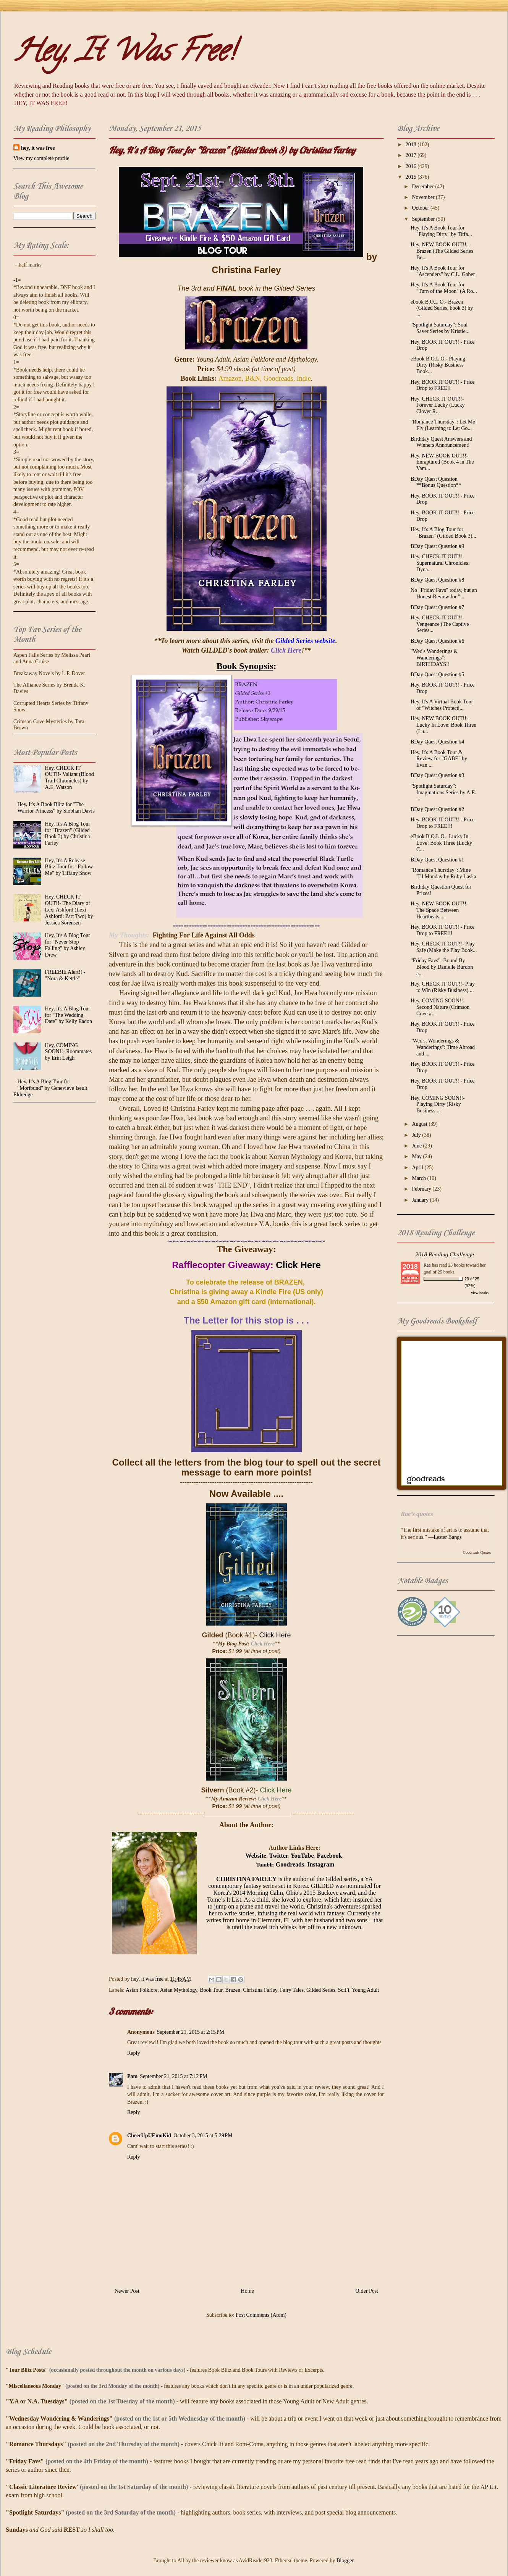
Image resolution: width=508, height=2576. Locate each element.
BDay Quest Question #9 (437, 546)
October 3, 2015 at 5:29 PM (203, 2135)
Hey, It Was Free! (124, 54)
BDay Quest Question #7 (437, 607)
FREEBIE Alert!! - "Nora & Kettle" (65, 975)
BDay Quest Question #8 (437, 580)
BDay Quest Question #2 (437, 809)
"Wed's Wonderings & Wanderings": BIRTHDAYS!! (434, 657)
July (417, 1135)
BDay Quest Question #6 (437, 641)
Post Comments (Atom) (261, 2315)
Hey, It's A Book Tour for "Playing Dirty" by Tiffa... (441, 231)
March (419, 1178)
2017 (412, 155)
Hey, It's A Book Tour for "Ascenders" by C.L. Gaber (443, 271)
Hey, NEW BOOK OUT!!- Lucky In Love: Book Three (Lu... (443, 725)
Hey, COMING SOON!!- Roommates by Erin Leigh (68, 1051)
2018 (412, 144)
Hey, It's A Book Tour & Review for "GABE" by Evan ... (439, 759)
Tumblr (264, 1865)
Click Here (298, 1265)
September (424, 219)
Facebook (329, 1855)
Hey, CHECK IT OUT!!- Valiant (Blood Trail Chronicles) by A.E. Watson (69, 777)
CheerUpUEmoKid (149, 2135)
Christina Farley (260, 1990)
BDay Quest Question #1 (437, 860)
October (421, 208)
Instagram (320, 1864)
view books (480, 1293)
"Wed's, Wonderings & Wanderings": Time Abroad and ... (443, 1047)
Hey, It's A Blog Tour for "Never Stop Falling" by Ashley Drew (67, 944)
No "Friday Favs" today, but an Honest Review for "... (444, 593)
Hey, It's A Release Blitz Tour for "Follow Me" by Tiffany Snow (69, 867)
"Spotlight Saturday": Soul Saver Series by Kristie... (440, 328)
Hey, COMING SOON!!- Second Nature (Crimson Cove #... (440, 1007)
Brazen (233, 1990)
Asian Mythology (178, 1990)
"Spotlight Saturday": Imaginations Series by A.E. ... (443, 792)
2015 (412, 177)
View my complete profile (41, 158)
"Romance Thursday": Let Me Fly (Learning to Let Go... (443, 425)
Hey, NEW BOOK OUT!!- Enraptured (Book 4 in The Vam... (442, 462)
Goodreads (290, 1864)
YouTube (302, 1855)
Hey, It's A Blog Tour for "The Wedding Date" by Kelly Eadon (68, 1015)
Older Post (367, 2291)
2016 (412, 166)
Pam (132, 2076)
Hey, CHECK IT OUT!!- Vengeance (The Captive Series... (440, 624)
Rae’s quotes (417, 1513)
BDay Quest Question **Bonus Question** (436, 482)
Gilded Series (320, 1990)
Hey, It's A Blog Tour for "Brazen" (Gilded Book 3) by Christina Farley (67, 833)
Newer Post (127, 2291)
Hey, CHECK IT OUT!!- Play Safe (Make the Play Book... (444, 947)
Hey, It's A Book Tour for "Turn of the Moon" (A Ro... (444, 288)
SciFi (343, 1990)
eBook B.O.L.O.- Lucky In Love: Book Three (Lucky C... (441, 843)
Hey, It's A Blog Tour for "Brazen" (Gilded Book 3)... (443, 533)
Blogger (345, 2560)
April (418, 1167)
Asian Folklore (142, 1990)
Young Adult (365, 1990)
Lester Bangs (447, 1537)
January (421, 1200)
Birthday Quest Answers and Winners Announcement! (441, 442)
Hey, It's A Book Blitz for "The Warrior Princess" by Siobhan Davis (56, 808)
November (424, 197)
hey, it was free (38, 148)
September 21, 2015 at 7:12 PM (173, 2076)
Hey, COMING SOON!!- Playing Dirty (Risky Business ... (438, 1104)
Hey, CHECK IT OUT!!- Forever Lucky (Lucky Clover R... (438, 405)
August (420, 1124)
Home (247, 2291)
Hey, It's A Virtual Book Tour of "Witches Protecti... (442, 705)
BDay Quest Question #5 (437, 674)
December (423, 186)
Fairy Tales (292, 1990)
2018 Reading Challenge (444, 1254)
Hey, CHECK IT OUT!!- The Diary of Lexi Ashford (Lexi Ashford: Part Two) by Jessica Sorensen (69, 909)
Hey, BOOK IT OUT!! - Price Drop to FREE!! (443, 385)
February (422, 1189)
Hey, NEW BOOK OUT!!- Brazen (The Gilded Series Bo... (442, 251)
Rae (427, 1265)
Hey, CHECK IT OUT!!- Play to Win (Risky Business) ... (443, 987)
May (417, 1156)
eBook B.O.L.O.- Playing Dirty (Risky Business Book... (438, 365)
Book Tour (211, 1990)
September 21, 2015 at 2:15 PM (190, 2032)
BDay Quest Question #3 (437, 775)
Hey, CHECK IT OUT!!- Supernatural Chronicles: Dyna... (440, 563)
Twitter (278, 1855)
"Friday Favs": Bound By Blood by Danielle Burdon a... (442, 967)
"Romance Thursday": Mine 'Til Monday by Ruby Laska (443, 873)
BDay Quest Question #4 (437, 742)
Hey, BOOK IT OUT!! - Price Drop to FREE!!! (443, 823)
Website (256, 1855)
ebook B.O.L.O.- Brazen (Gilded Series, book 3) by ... (442, 308)
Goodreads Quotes (477, 1552)
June (417, 1146)
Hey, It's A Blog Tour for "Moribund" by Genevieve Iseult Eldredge (50, 1088)
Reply (133, 2053)
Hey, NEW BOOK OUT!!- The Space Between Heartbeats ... (439, 910)
